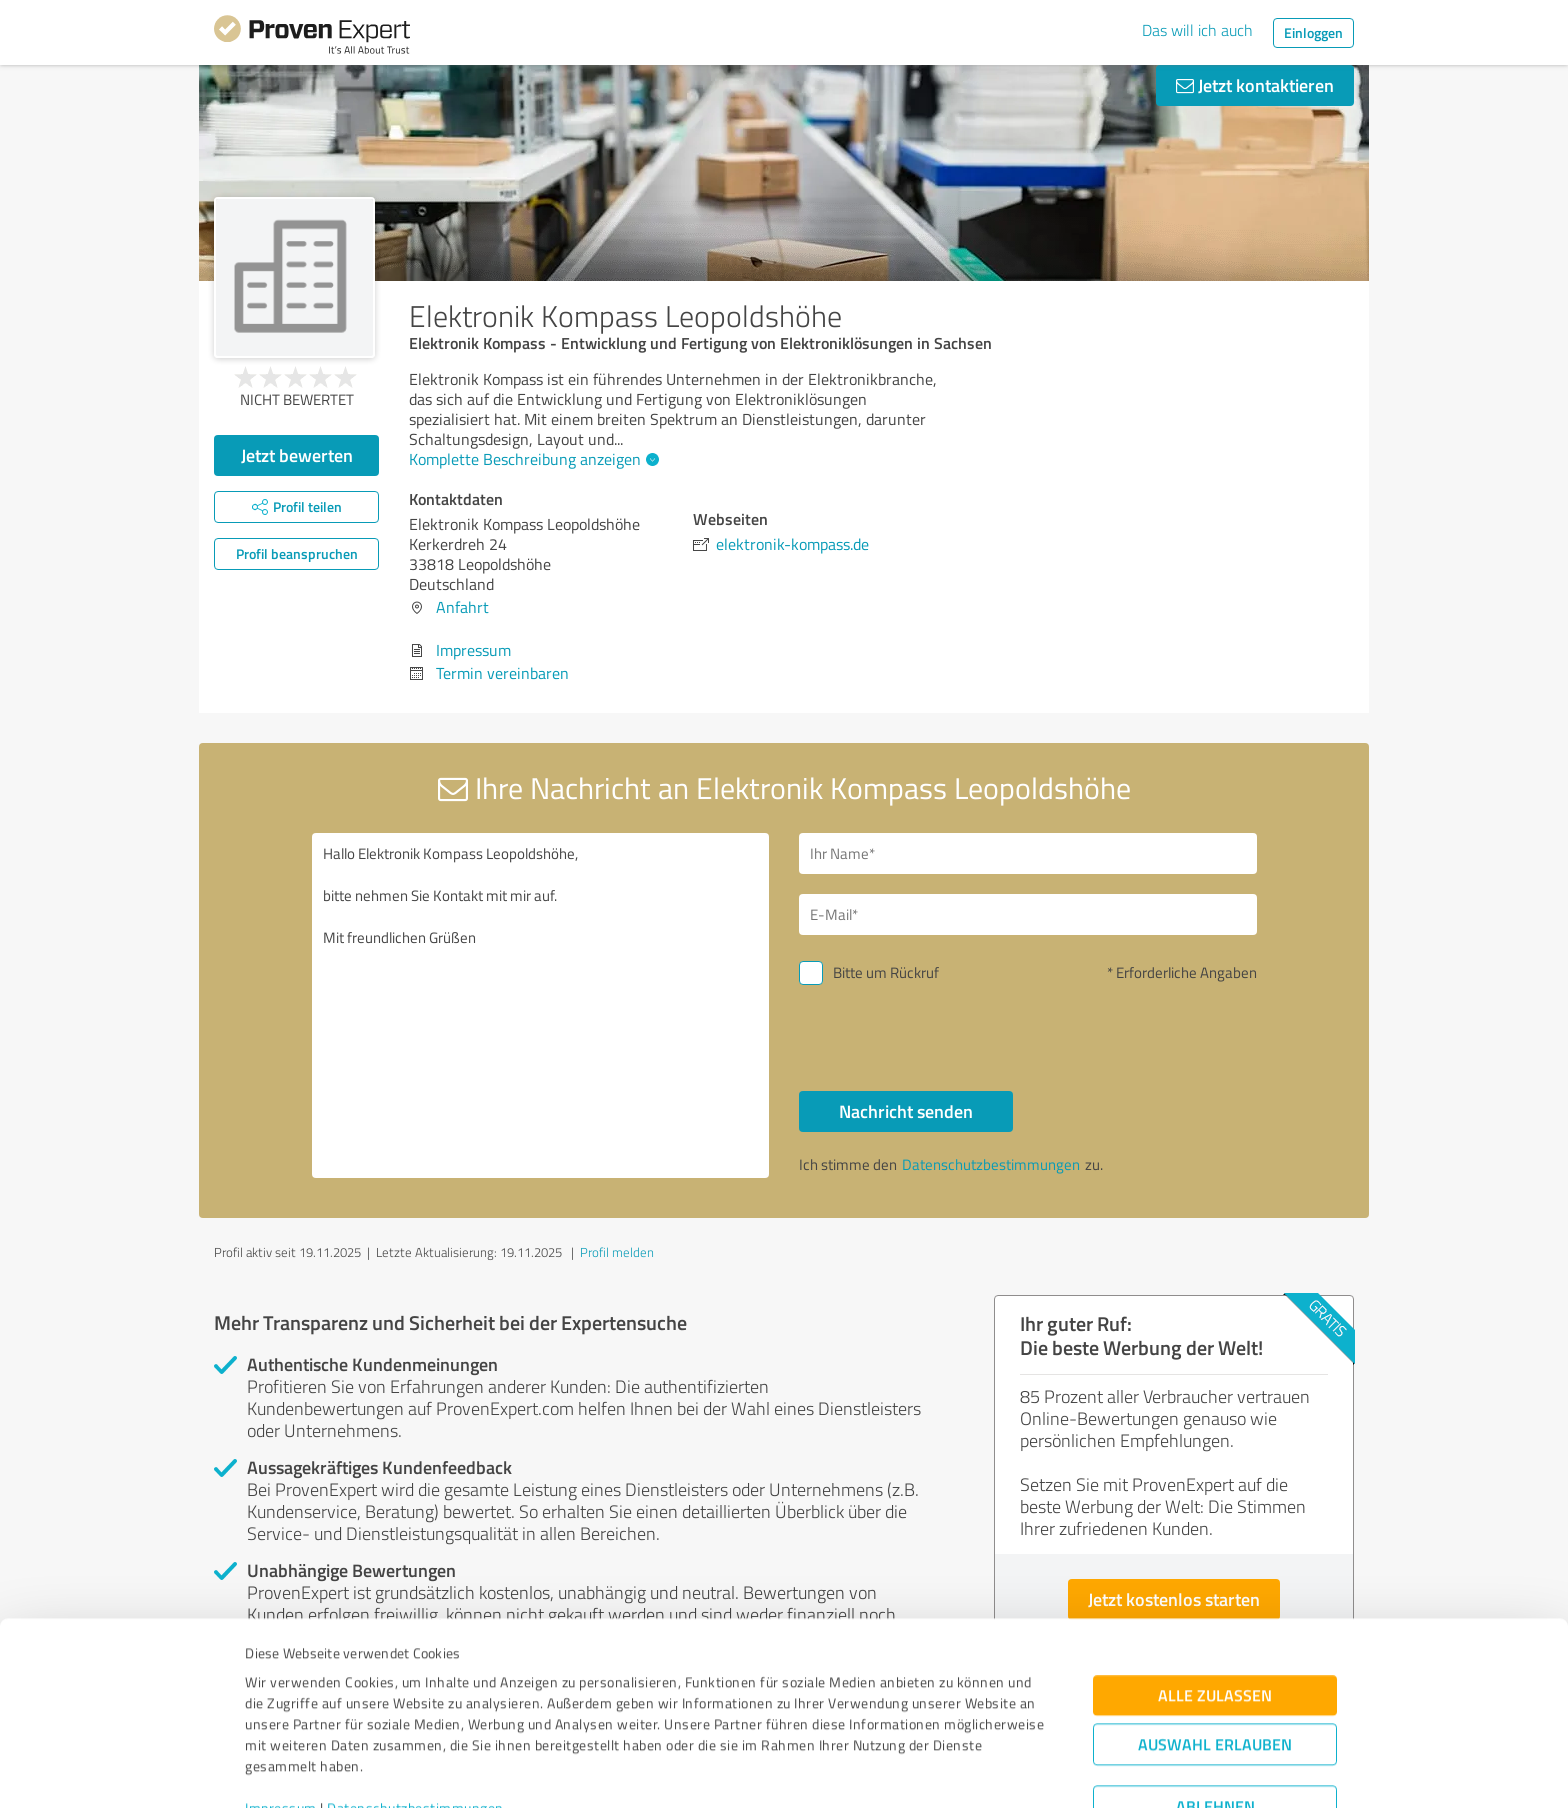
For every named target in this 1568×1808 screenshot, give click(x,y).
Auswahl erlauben (1215, 1650)
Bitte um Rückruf (886, 972)
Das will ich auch (1197, 30)
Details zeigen (924, 1770)
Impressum (281, 1714)
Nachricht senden (906, 1111)
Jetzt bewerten (297, 455)
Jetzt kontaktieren (1255, 85)
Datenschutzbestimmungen (415, 1714)
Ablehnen (1215, 1712)
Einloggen (1313, 32)
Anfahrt (462, 607)
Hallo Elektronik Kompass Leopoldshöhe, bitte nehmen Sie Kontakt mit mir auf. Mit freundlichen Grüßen (541, 1005)
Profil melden (617, 1252)
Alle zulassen (1215, 1601)
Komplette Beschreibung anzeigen (531, 459)
